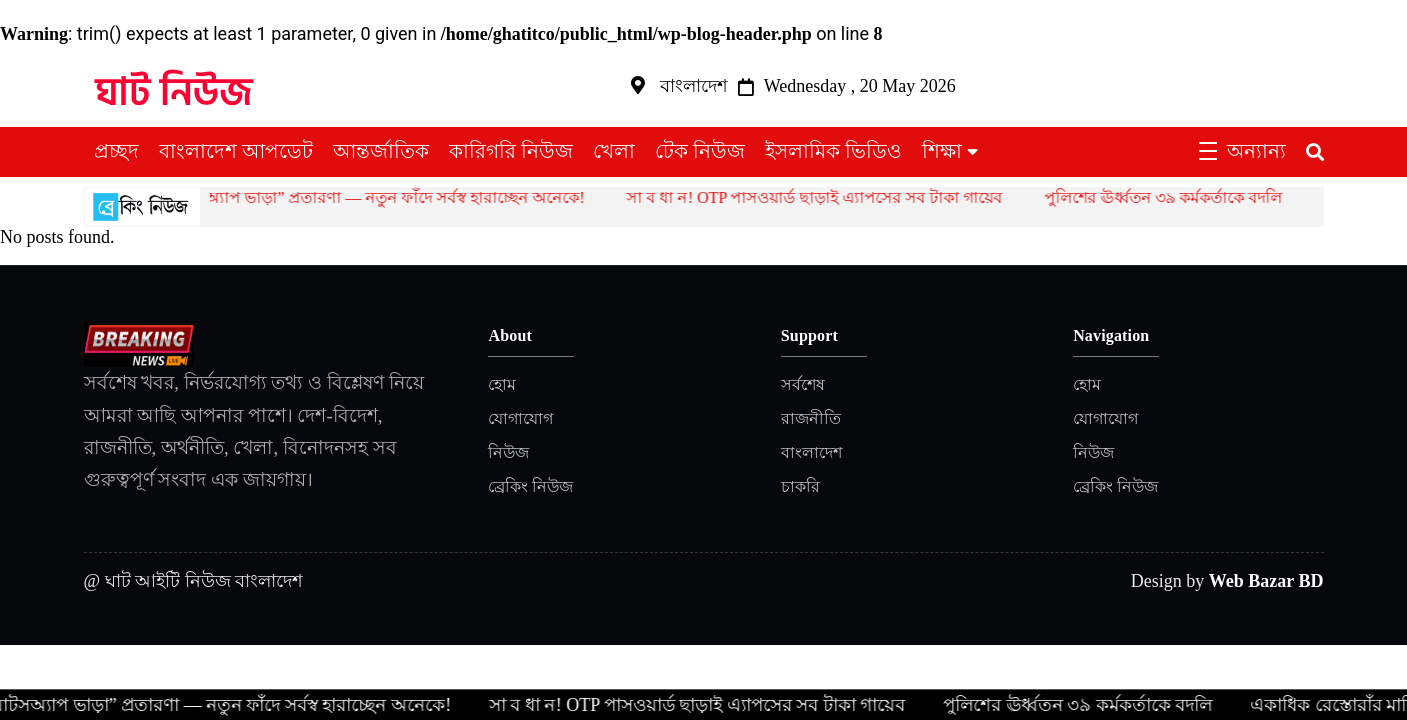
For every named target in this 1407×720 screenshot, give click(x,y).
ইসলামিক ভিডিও (833, 151)
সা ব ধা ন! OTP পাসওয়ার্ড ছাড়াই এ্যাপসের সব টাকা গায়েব (825, 197)
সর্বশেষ (803, 384)
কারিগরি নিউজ (511, 151)
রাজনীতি (811, 418)
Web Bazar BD (1266, 581)
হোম (502, 384)
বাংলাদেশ (811, 452)
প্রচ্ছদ (116, 151)
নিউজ (508, 452)
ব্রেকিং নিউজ (530, 486)
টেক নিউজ (700, 151)
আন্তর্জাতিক (381, 151)
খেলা (614, 151)
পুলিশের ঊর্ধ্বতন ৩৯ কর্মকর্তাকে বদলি (1174, 197)
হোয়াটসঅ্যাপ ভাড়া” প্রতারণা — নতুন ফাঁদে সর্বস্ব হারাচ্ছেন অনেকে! (379, 197)
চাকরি (800, 486)
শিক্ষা (942, 151)
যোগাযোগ (520, 418)
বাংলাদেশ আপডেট (236, 151)
